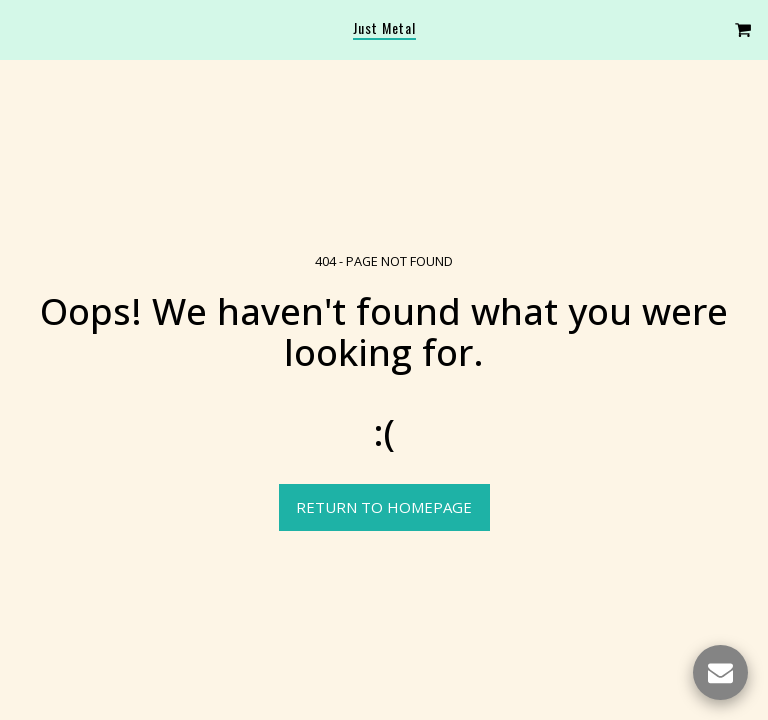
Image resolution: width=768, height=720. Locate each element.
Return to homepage (384, 507)
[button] (22, 28)
